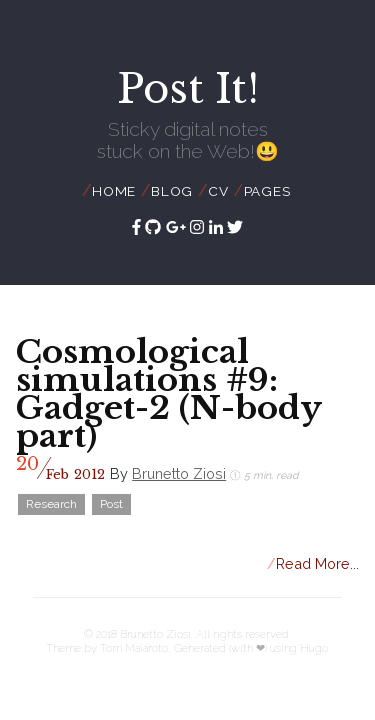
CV (218, 191)
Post (111, 504)
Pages (267, 191)
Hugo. (315, 648)
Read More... (313, 563)
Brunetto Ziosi (179, 473)
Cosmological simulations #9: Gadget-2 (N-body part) (168, 394)
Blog (172, 191)
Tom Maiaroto (134, 648)
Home (114, 191)
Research (51, 504)
